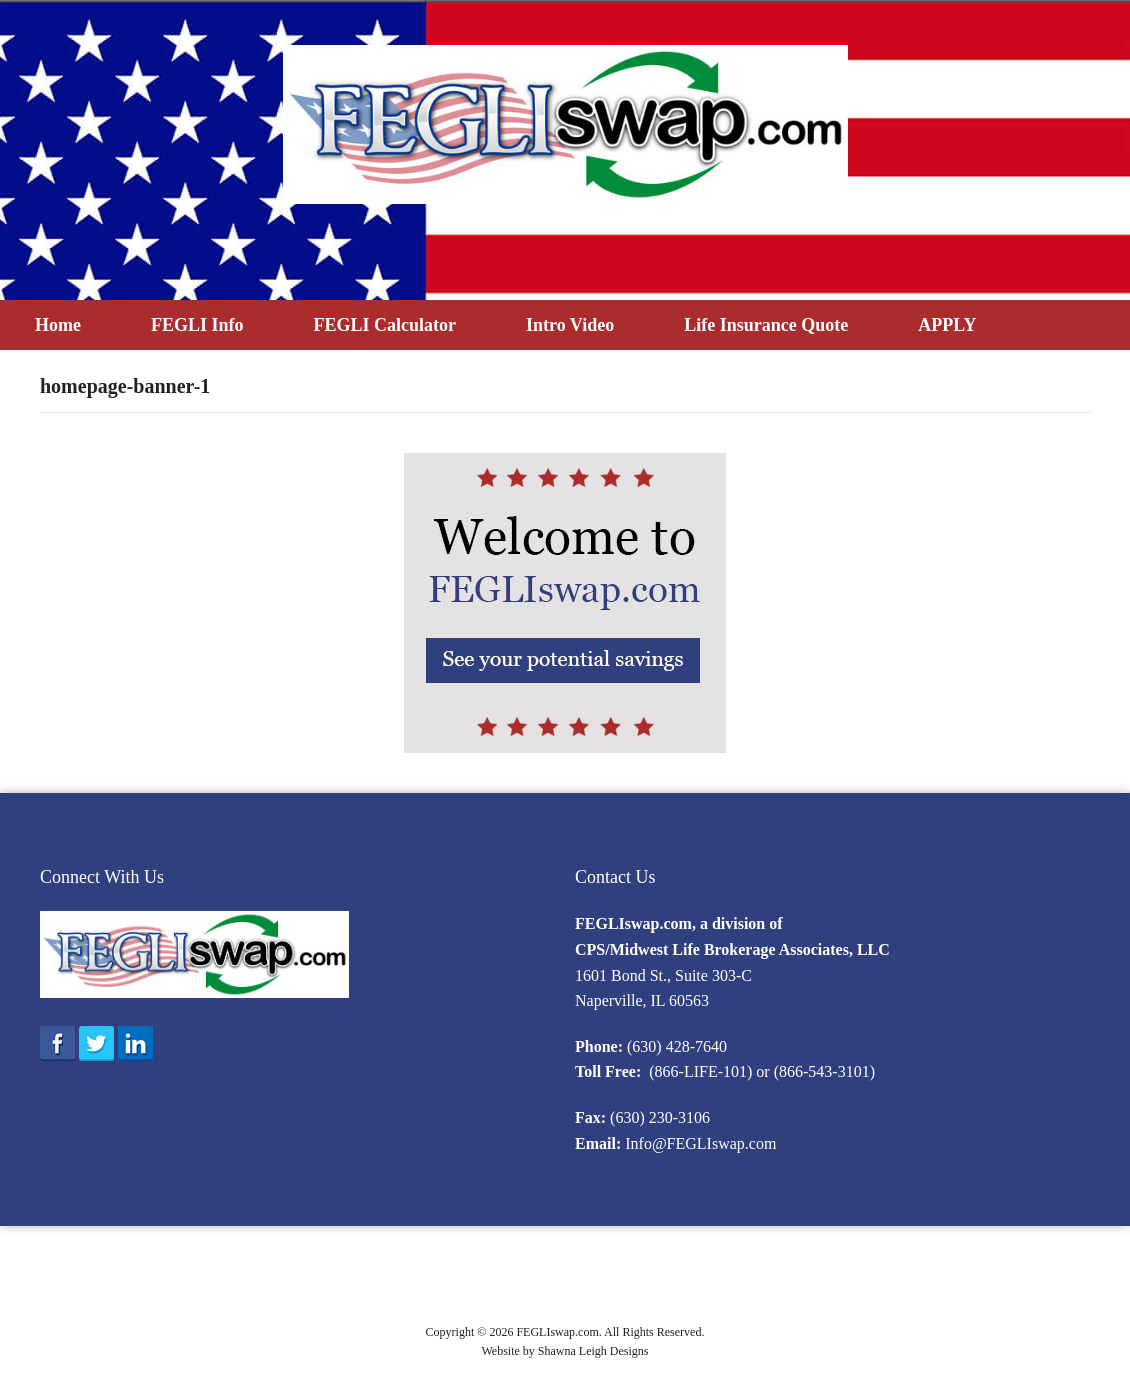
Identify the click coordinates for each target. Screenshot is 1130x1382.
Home (58, 325)
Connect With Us (102, 877)
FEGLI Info (197, 325)
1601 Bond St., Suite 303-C (663, 975)
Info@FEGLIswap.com (700, 1143)
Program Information (588, 1279)
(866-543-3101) (824, 1071)
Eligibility (279, 1279)
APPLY (947, 325)
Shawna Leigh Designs (593, 1351)
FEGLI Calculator (385, 325)
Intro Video (570, 325)
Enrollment (484, 1279)
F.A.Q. (966, 1279)
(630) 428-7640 (677, 1046)
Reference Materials (877, 1279)
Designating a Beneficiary (734, 1279)
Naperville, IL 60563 (642, 1000)
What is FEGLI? (191, 1279)
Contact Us (615, 877)
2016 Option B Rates (380, 1279)
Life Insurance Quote (766, 325)
